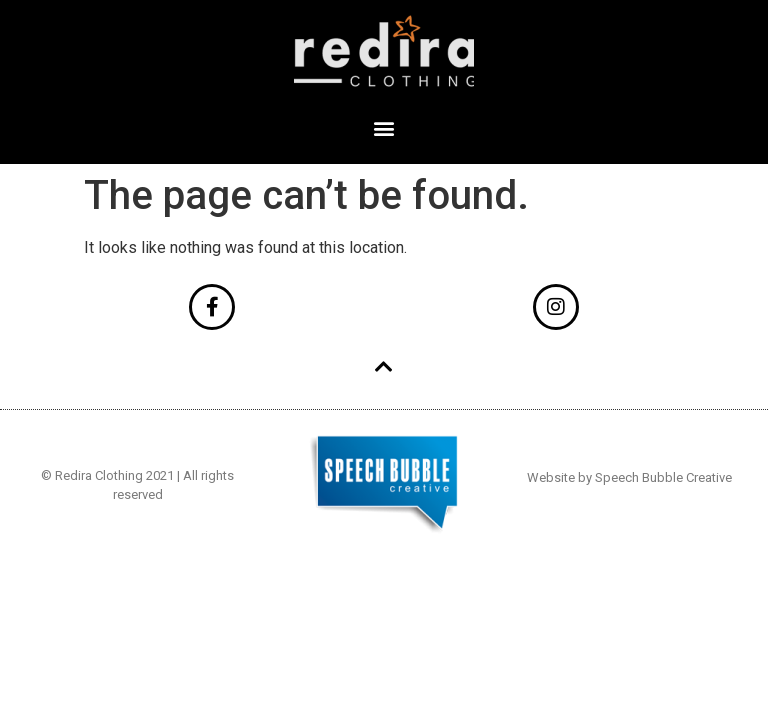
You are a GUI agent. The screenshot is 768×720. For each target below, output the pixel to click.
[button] (384, 127)
